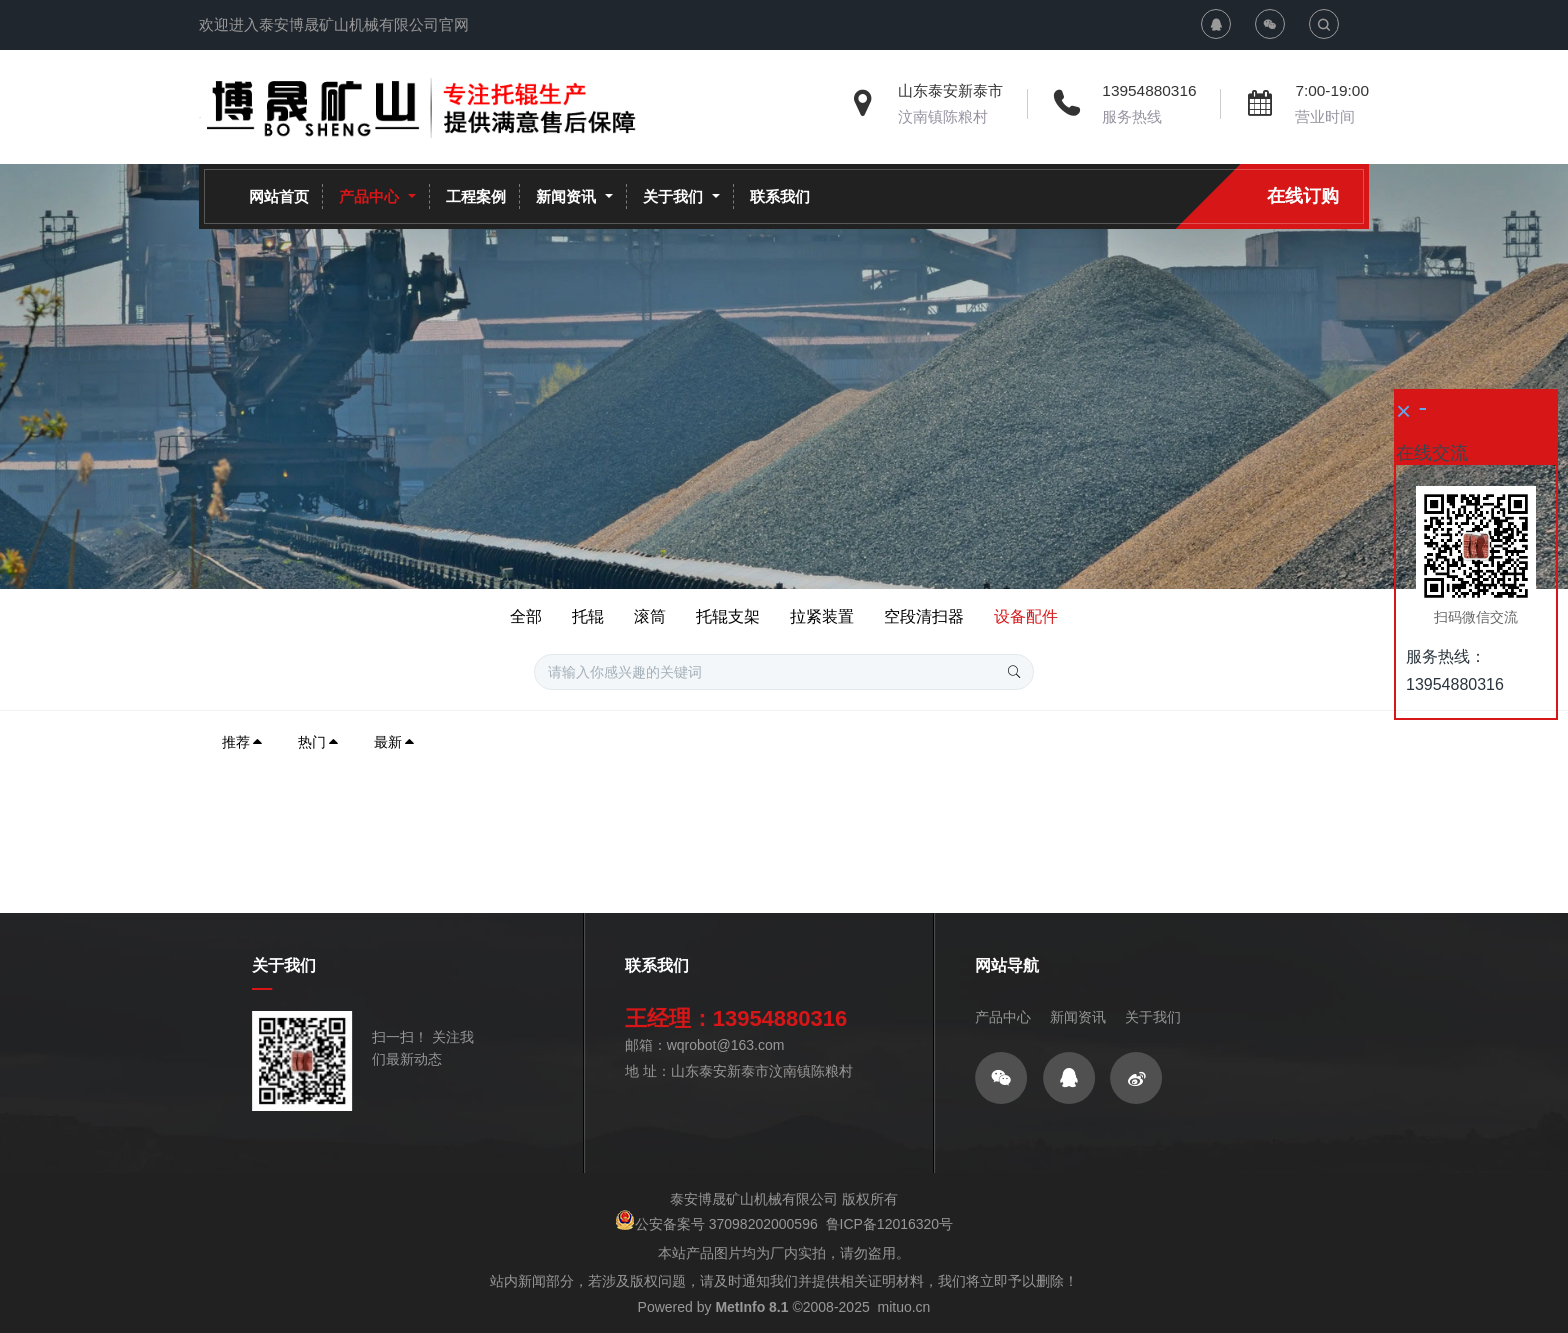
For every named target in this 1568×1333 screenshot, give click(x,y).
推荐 (243, 742)
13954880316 (1149, 90)
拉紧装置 (822, 616)
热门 (319, 742)
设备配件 (1026, 616)
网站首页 (279, 196)
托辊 (588, 616)
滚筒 (650, 616)
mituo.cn (903, 1307)
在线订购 (1303, 196)
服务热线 (1132, 116)
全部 (526, 616)
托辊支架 (728, 616)
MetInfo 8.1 (751, 1307)
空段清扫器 (924, 616)
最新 (395, 742)
